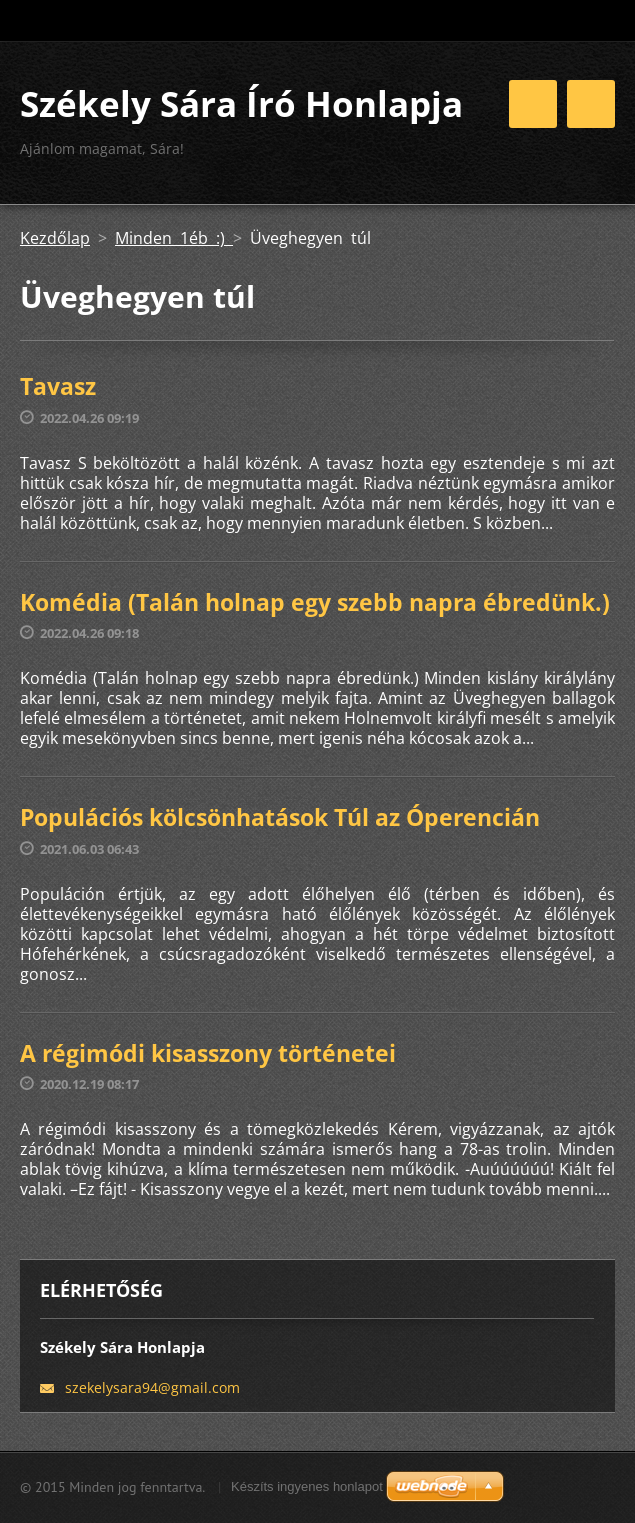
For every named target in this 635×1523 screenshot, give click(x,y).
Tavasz (58, 386)
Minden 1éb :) (174, 238)
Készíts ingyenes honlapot (307, 1486)
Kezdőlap (55, 238)
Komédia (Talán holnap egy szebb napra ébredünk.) (315, 602)
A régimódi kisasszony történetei (208, 1053)
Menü (591, 104)
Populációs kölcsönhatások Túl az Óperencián (280, 817)
